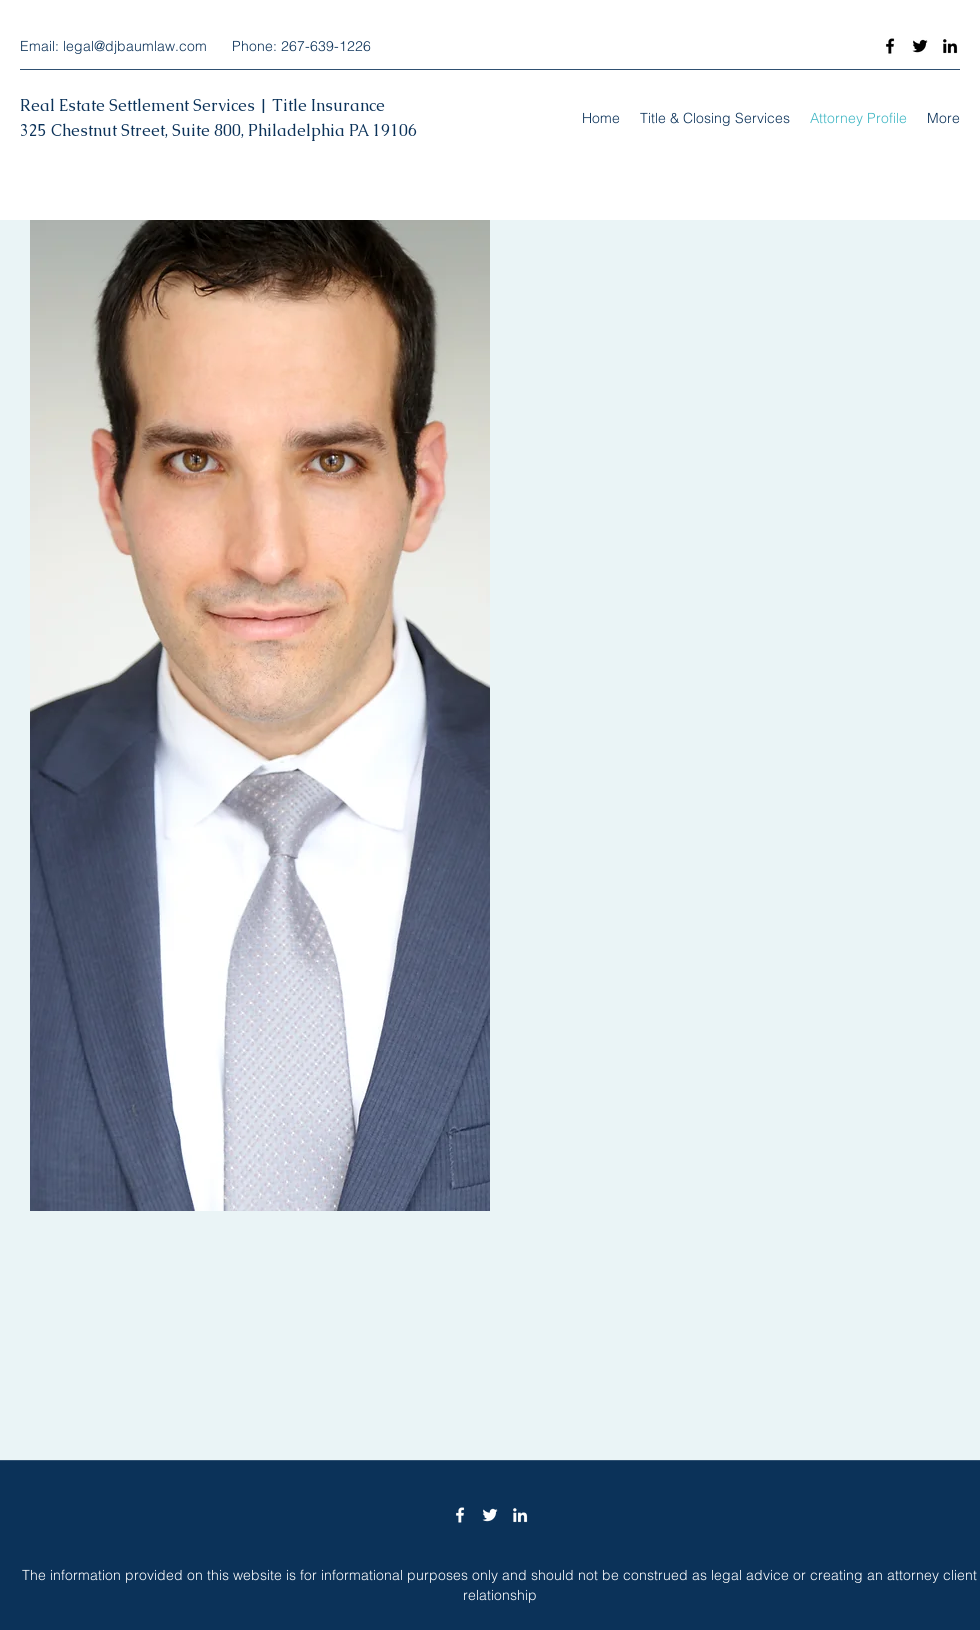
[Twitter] (920, 46)
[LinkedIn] (950, 46)
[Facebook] (890, 46)
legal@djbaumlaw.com (135, 46)
